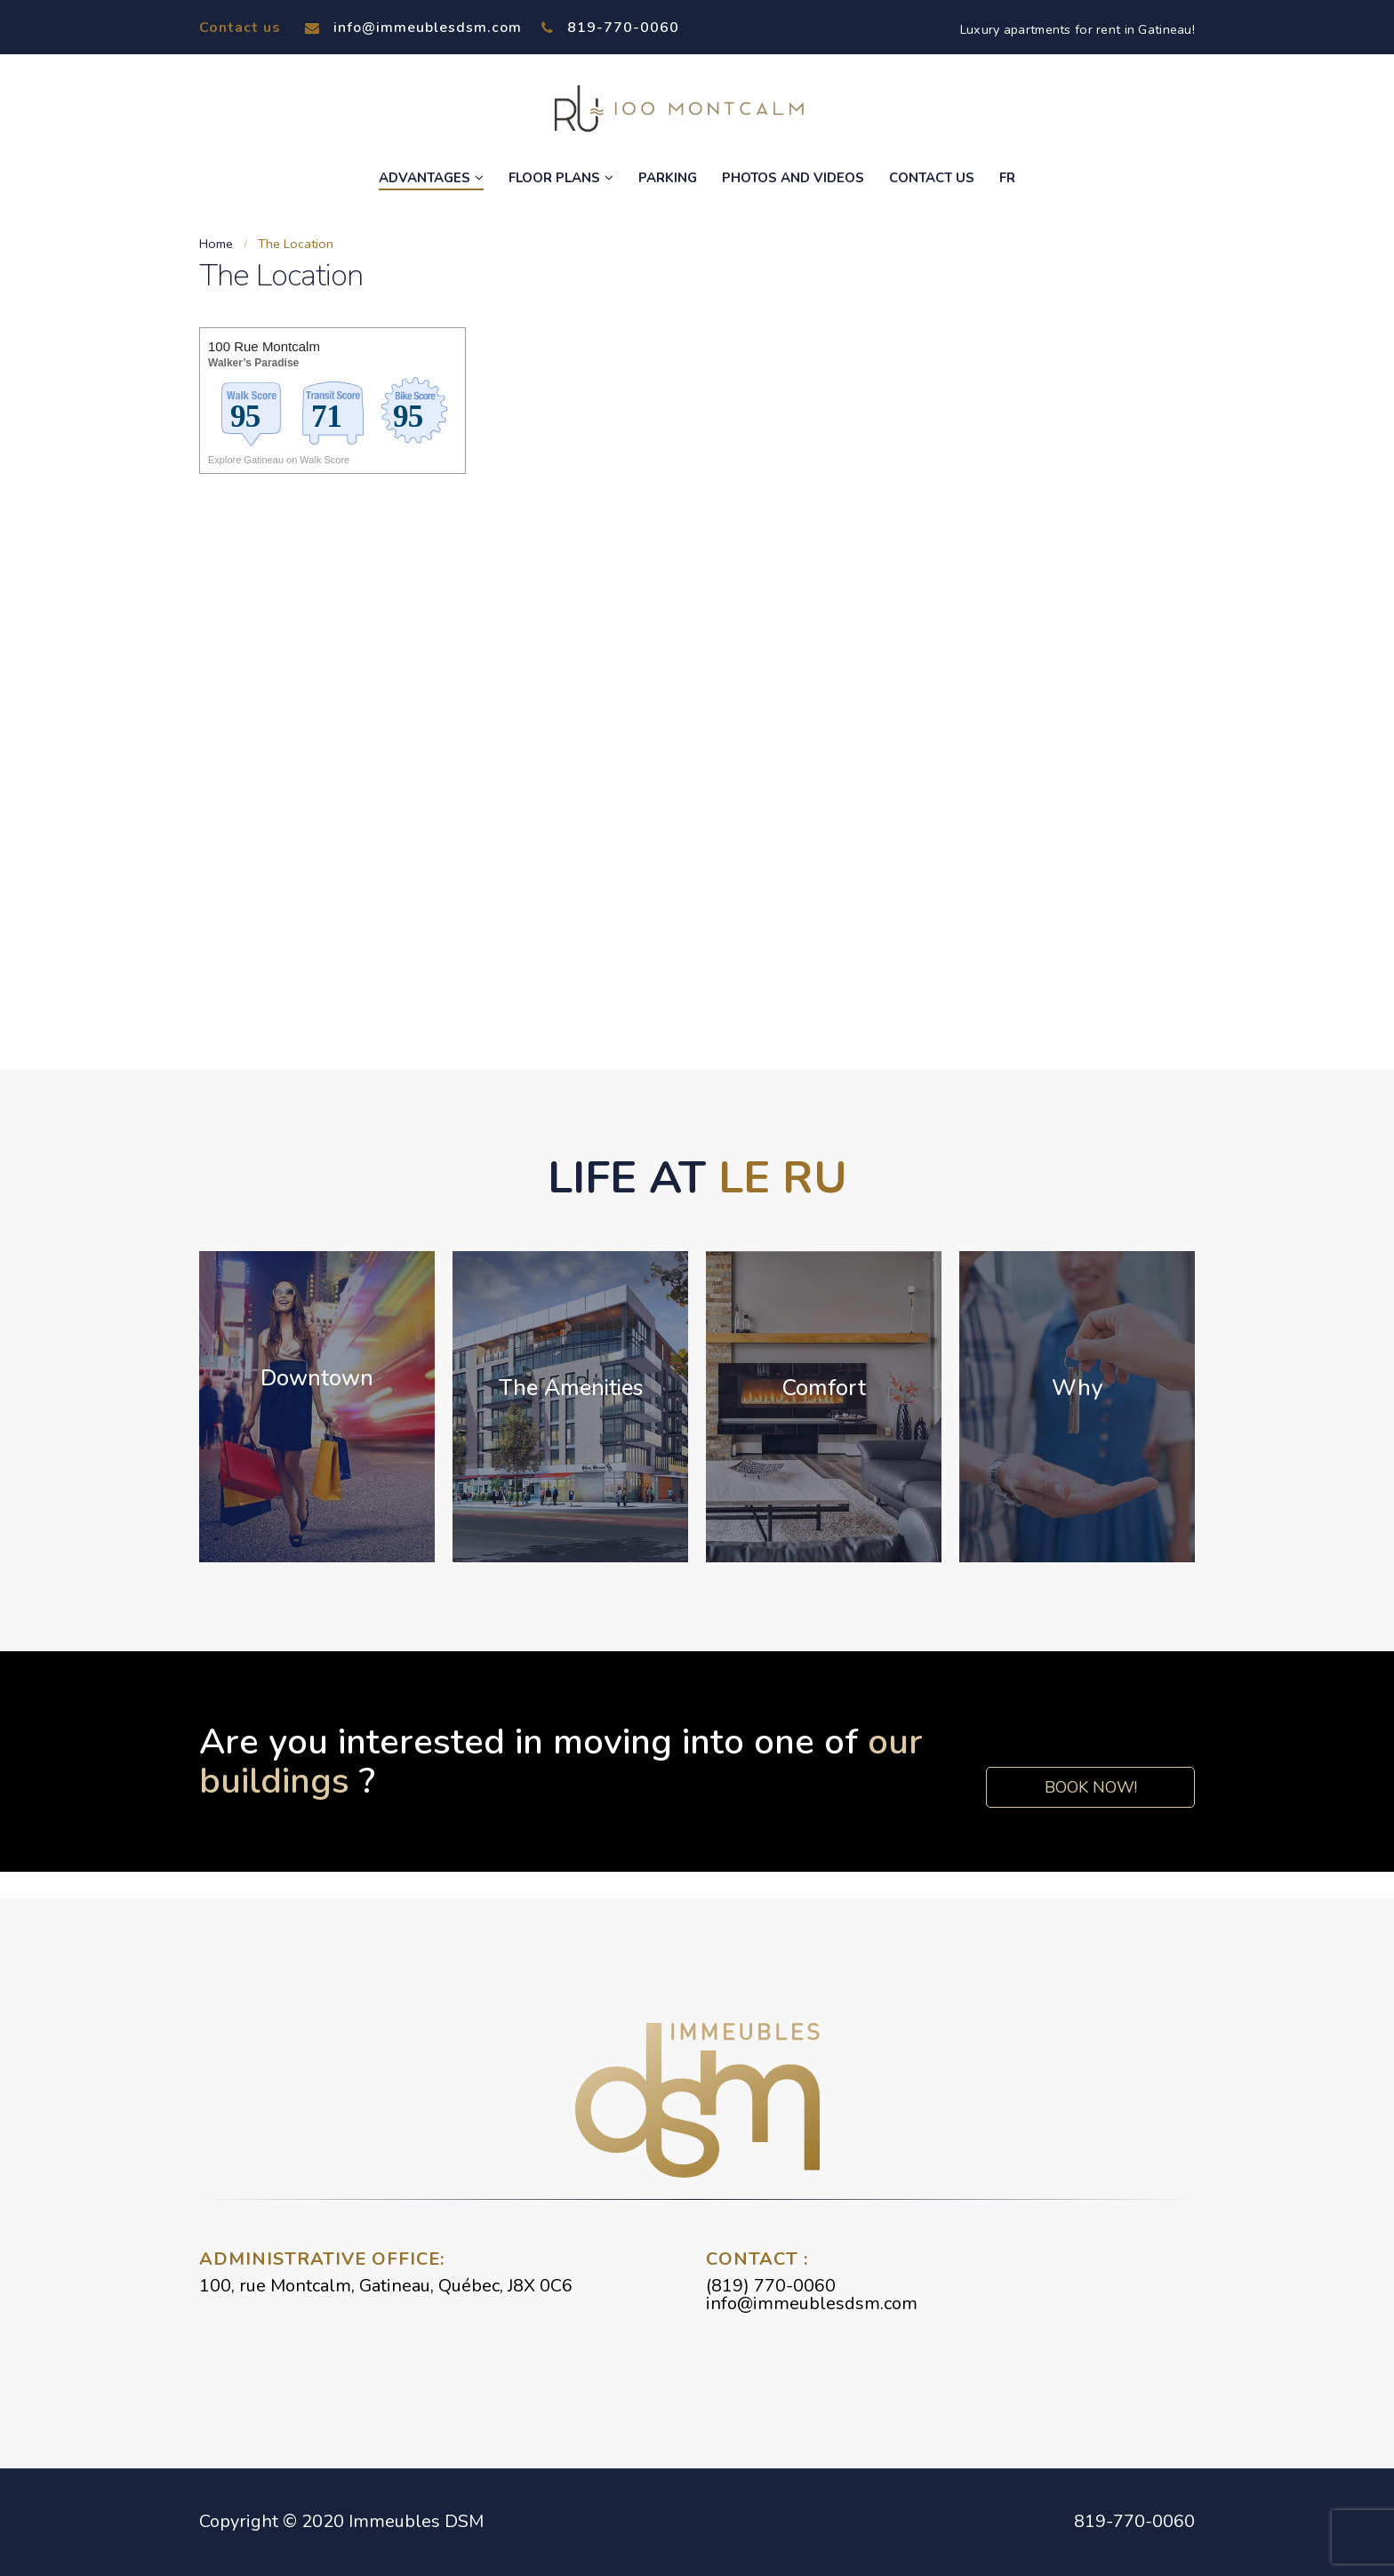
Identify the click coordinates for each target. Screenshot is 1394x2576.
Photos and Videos (793, 178)
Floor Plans (554, 178)
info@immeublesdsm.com (413, 27)
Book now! (1090, 1787)
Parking (667, 178)
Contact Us (931, 178)
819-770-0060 (610, 27)
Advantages (424, 178)
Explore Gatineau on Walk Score (278, 459)
